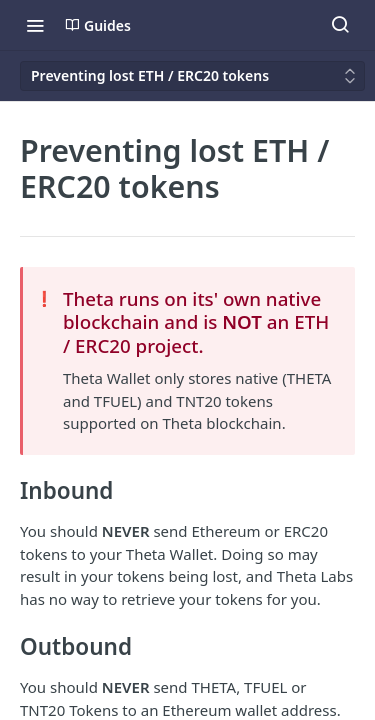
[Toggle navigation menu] (35, 25)
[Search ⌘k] (340, 25)
